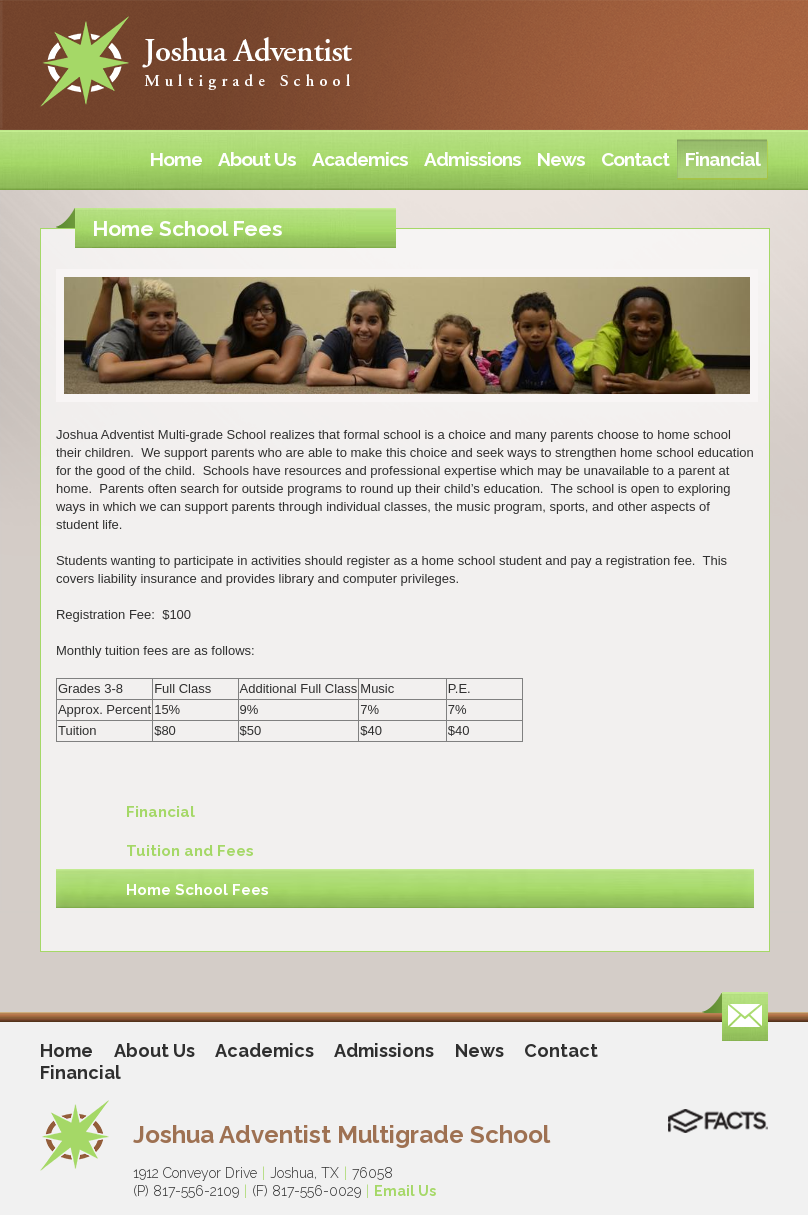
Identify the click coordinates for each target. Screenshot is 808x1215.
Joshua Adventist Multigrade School (341, 1134)
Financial (160, 812)
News (479, 1050)
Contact (561, 1050)
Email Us (405, 1191)
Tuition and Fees (190, 851)
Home (66, 1050)
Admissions (384, 1050)
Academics (264, 1050)
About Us (154, 1050)
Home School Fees (197, 890)
